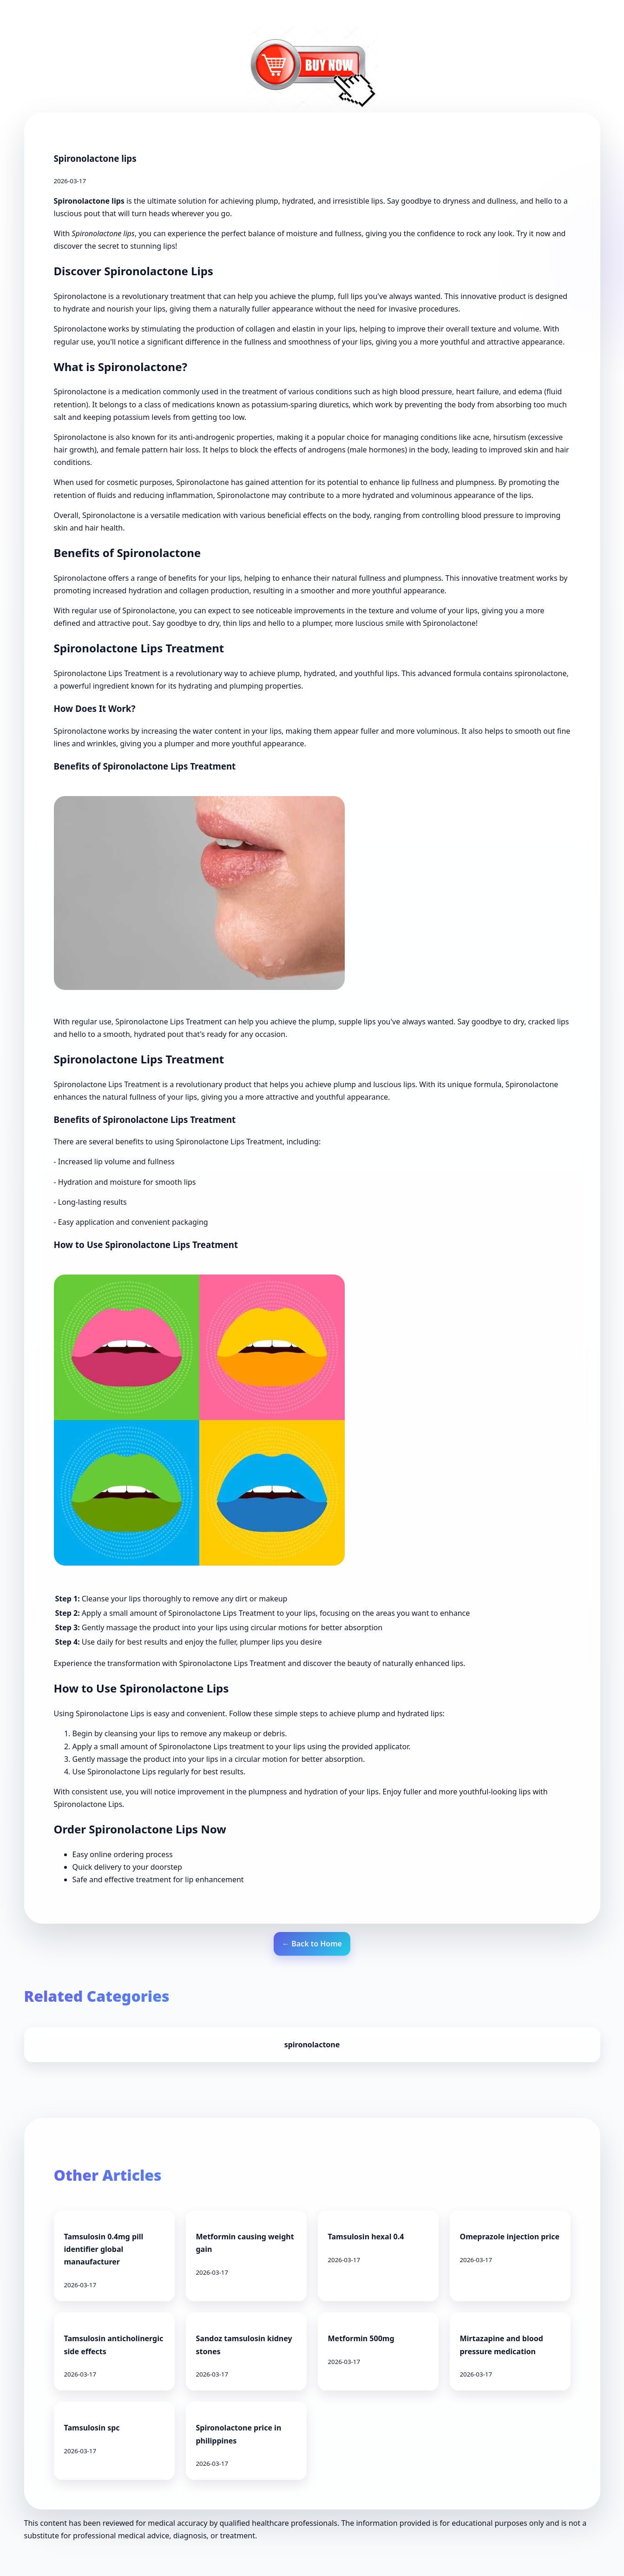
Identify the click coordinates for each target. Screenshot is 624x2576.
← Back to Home (312, 1944)
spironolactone (312, 2044)
